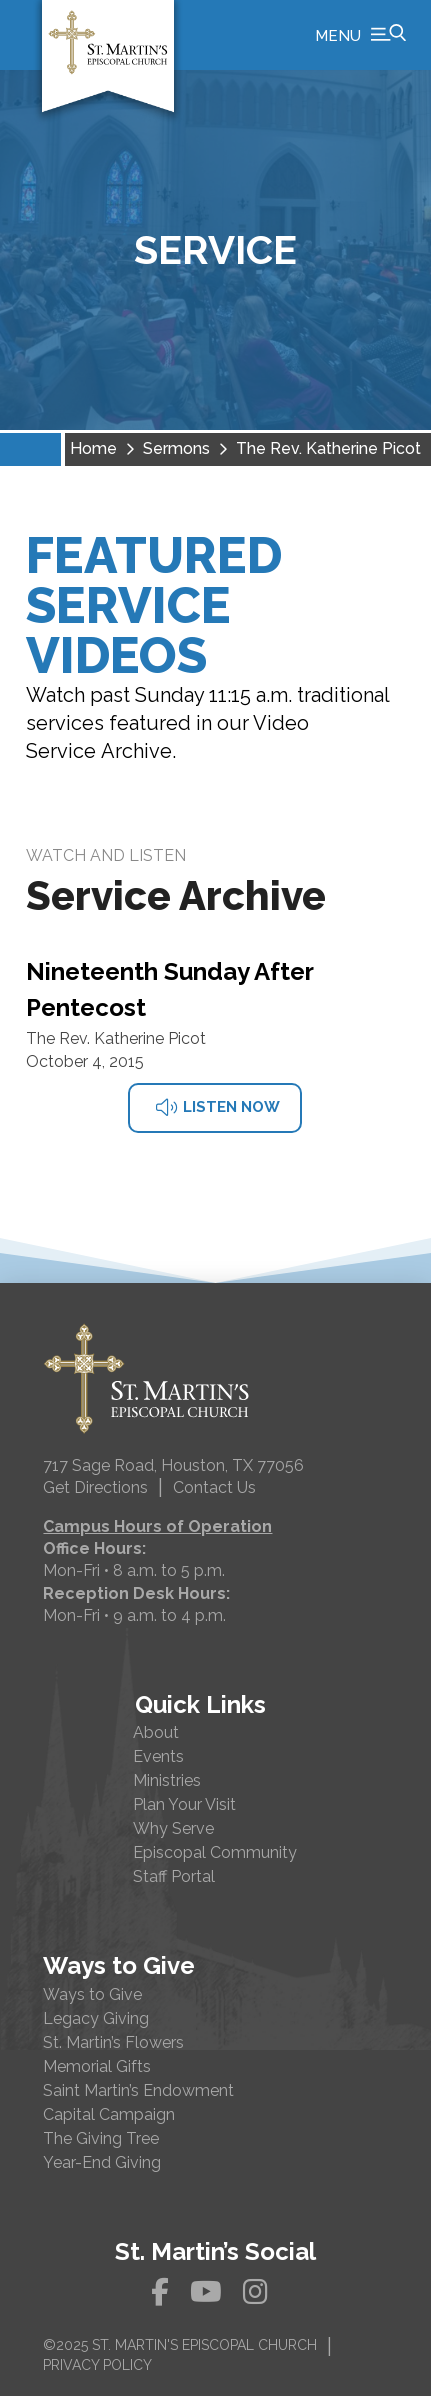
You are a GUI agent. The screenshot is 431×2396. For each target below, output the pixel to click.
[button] (360, 35)
